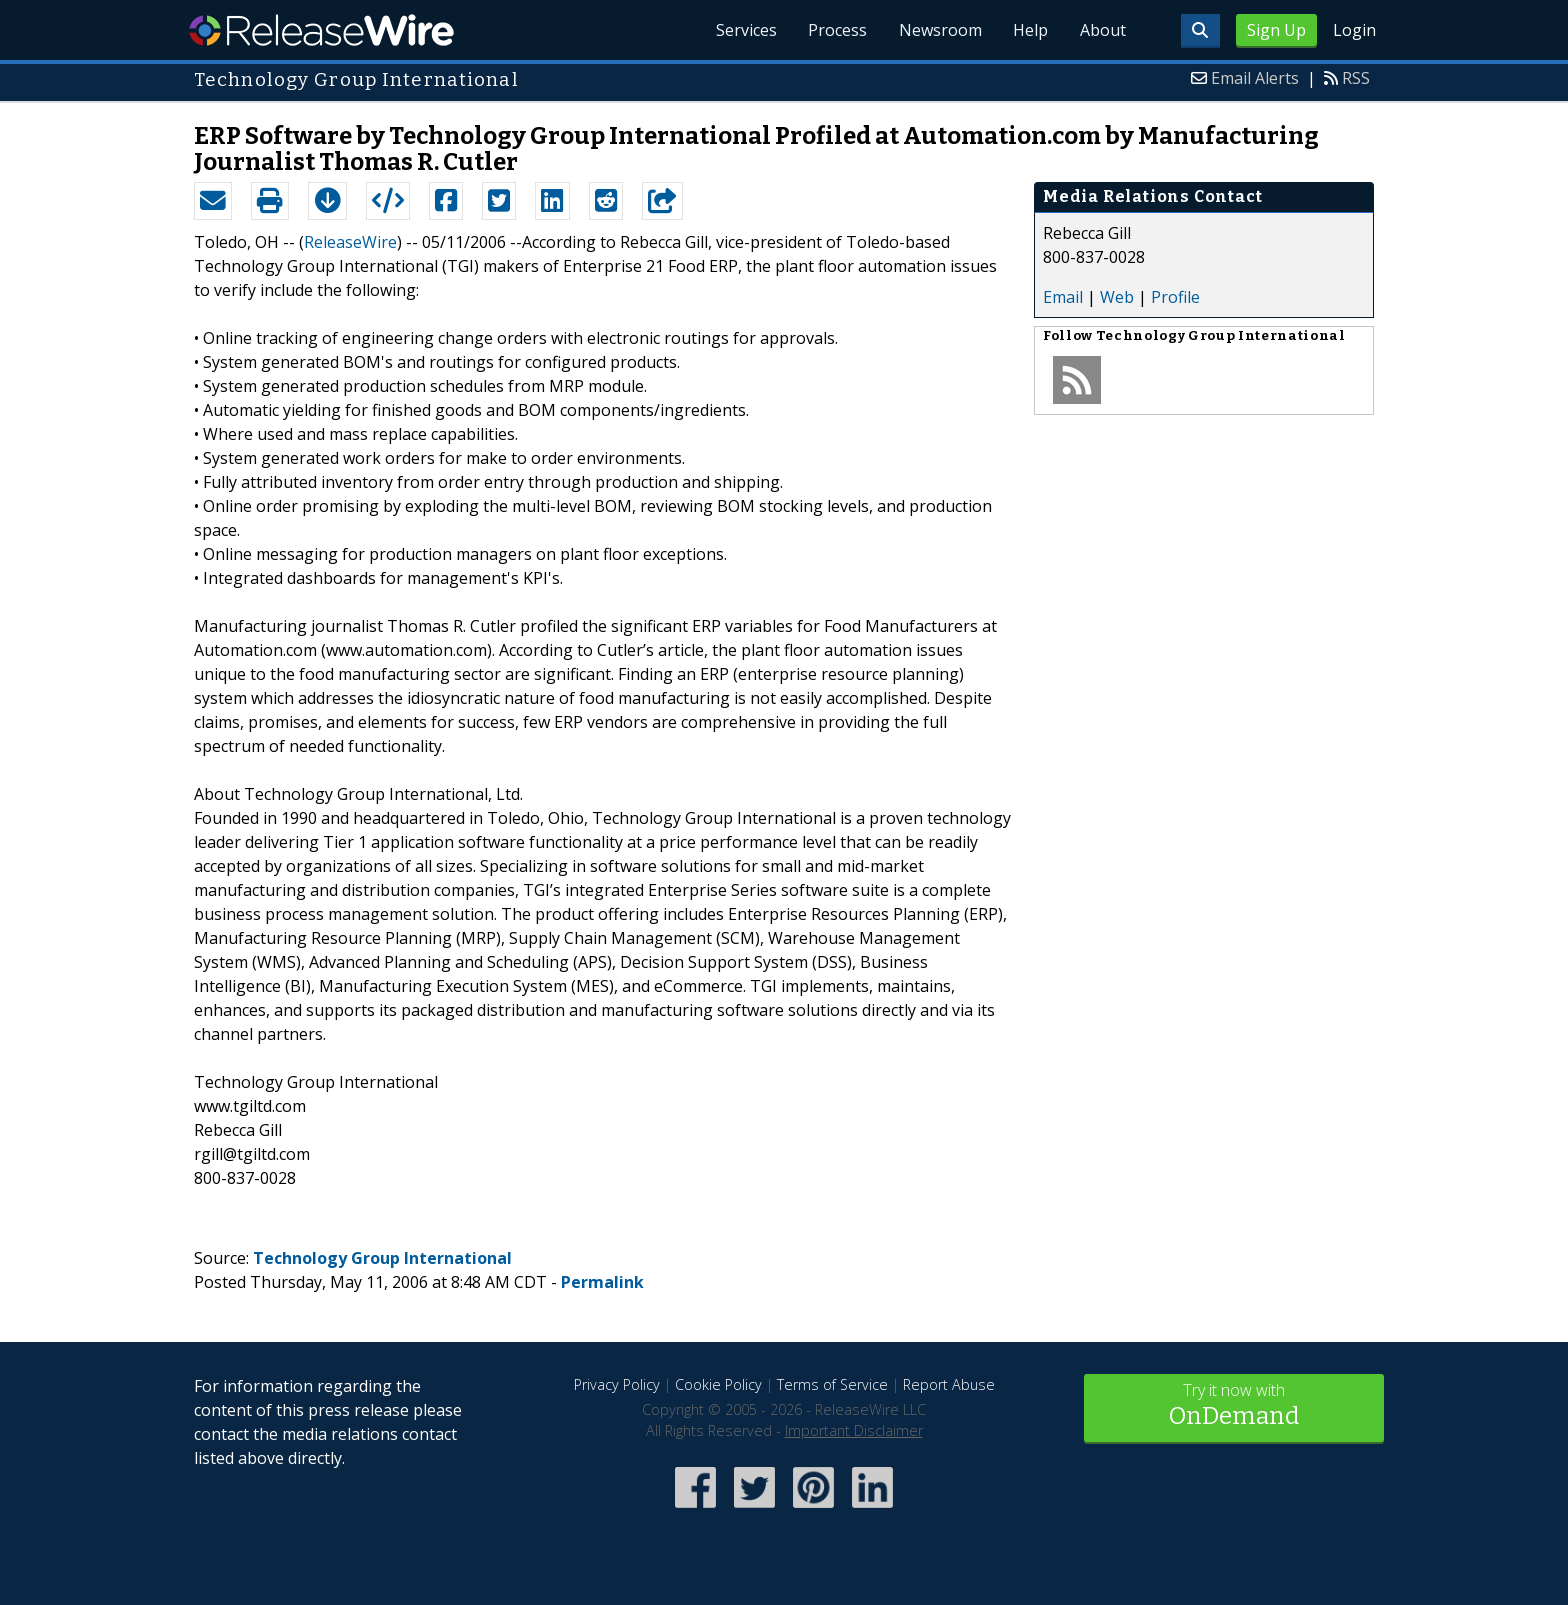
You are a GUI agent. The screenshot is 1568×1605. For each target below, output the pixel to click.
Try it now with (1234, 1406)
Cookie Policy (718, 1384)
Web (1117, 297)
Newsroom (938, 30)
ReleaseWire (321, 30)
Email (1063, 297)
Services (743, 30)
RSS (1356, 78)
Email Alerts (1255, 78)
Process (835, 30)
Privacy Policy (617, 1384)
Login (1354, 30)
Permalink (602, 1282)
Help (1029, 30)
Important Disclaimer (854, 1430)
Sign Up (1276, 30)
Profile (1175, 297)
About (1102, 30)
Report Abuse (949, 1384)
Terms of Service (832, 1384)
